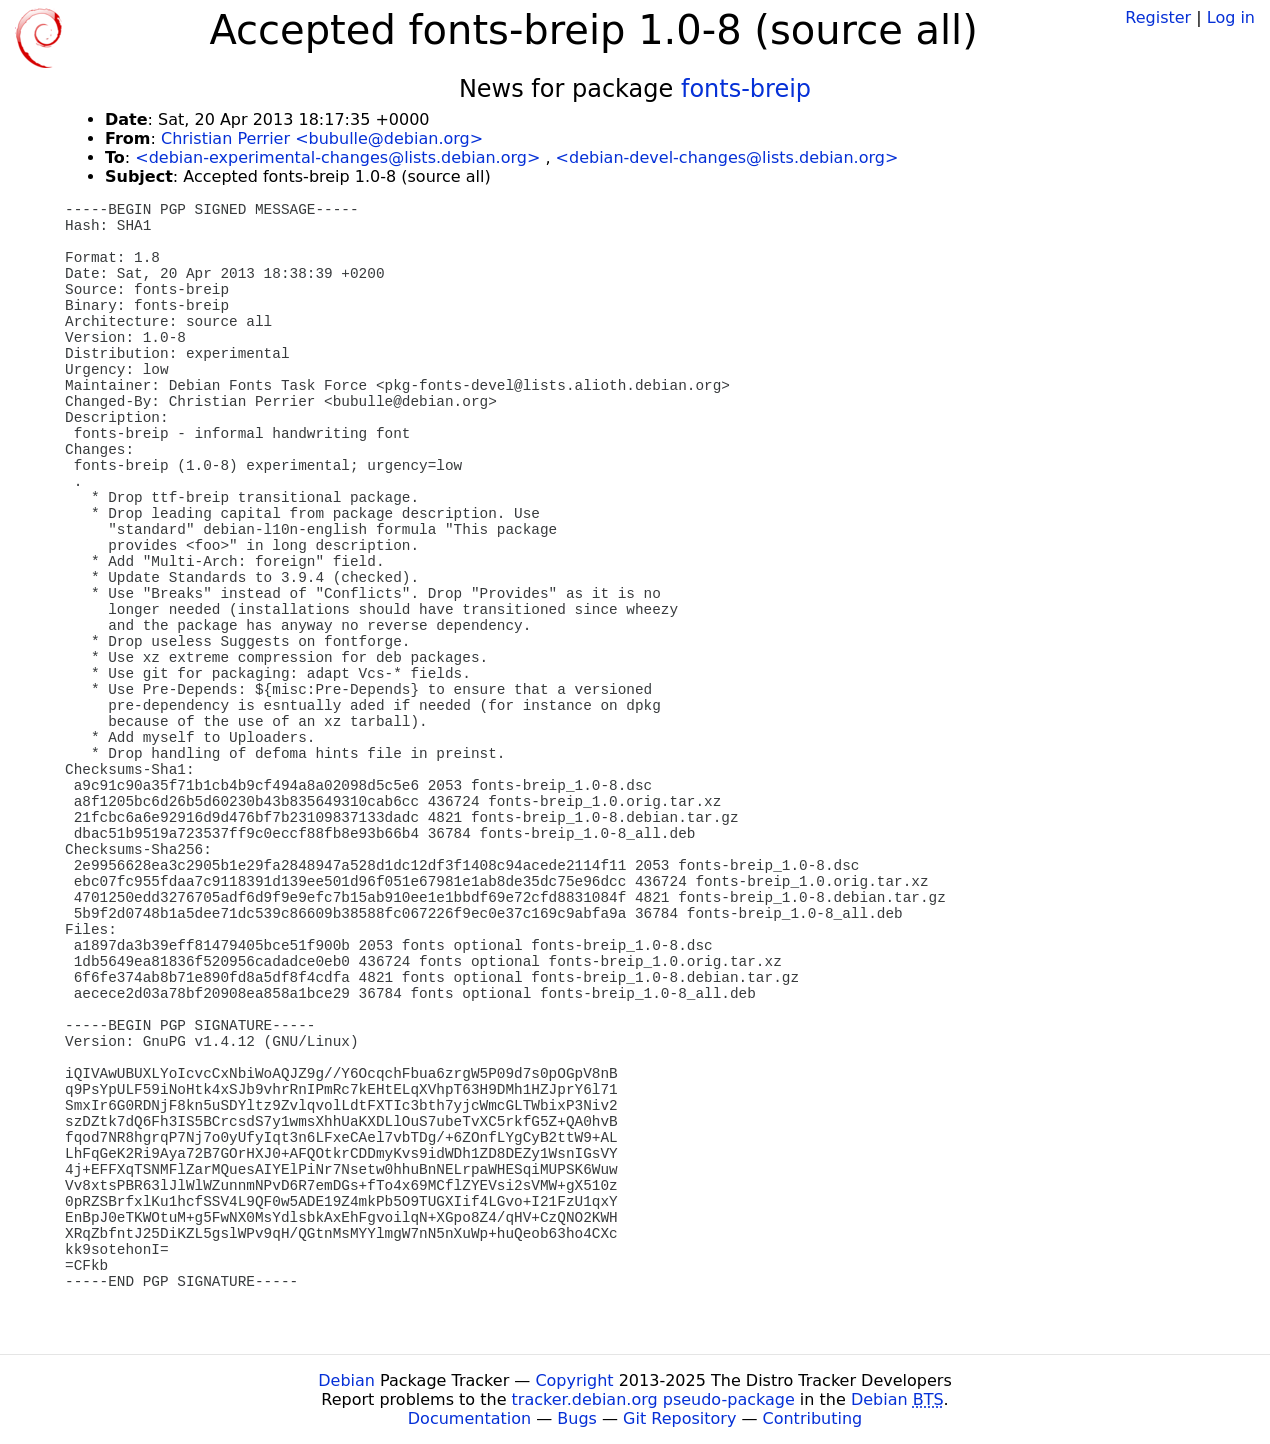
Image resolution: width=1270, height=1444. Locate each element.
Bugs (577, 1418)
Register (1158, 17)
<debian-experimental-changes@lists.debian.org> (337, 157)
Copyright (574, 1380)
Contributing (813, 1418)
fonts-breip (746, 89)
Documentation (469, 1418)
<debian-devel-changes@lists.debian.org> (727, 157)
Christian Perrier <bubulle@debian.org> (322, 138)
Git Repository (679, 1418)
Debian (346, 1380)
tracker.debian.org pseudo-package (653, 1399)
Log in (1231, 17)
